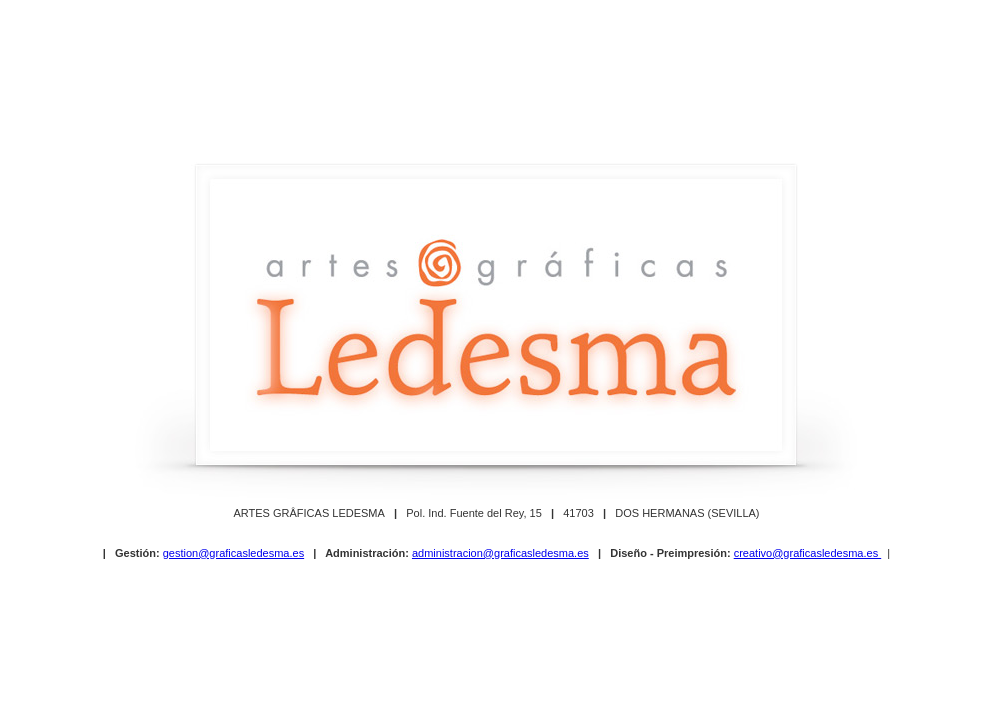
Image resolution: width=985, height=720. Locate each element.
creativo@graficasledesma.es (808, 553)
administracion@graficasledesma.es (500, 553)
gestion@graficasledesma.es (233, 553)
